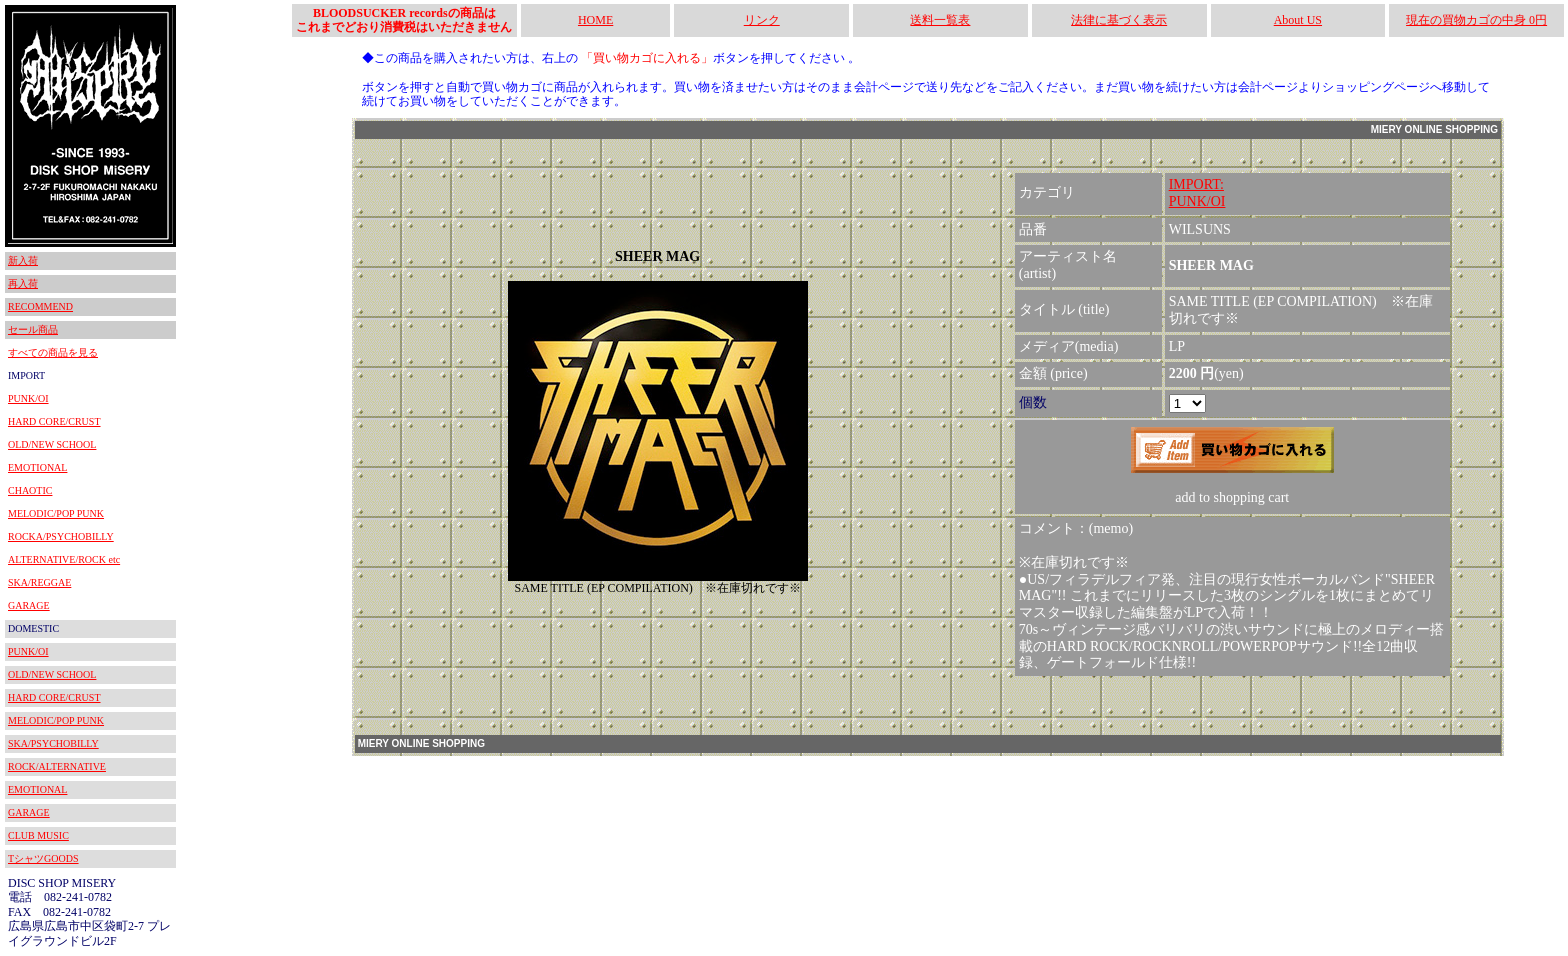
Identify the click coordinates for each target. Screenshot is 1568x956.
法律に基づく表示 (1119, 20)
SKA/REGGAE (39, 582)
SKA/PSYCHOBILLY (53, 743)
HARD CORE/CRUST (54, 421)
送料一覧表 (940, 20)
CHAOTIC (30, 490)
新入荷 (23, 260)
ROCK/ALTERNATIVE (57, 766)
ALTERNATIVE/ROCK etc (64, 559)
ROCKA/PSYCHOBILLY (61, 536)
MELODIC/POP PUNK (56, 513)
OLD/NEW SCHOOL (52, 444)
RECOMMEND (40, 306)
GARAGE (29, 605)
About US (1298, 20)
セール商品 (33, 329)
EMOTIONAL (37, 467)
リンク (762, 20)
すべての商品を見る (53, 352)
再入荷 (23, 283)
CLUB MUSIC (38, 835)
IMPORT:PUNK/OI (1197, 193)
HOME (595, 20)
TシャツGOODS (43, 858)
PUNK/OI (28, 398)
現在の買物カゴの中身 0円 (1476, 20)
